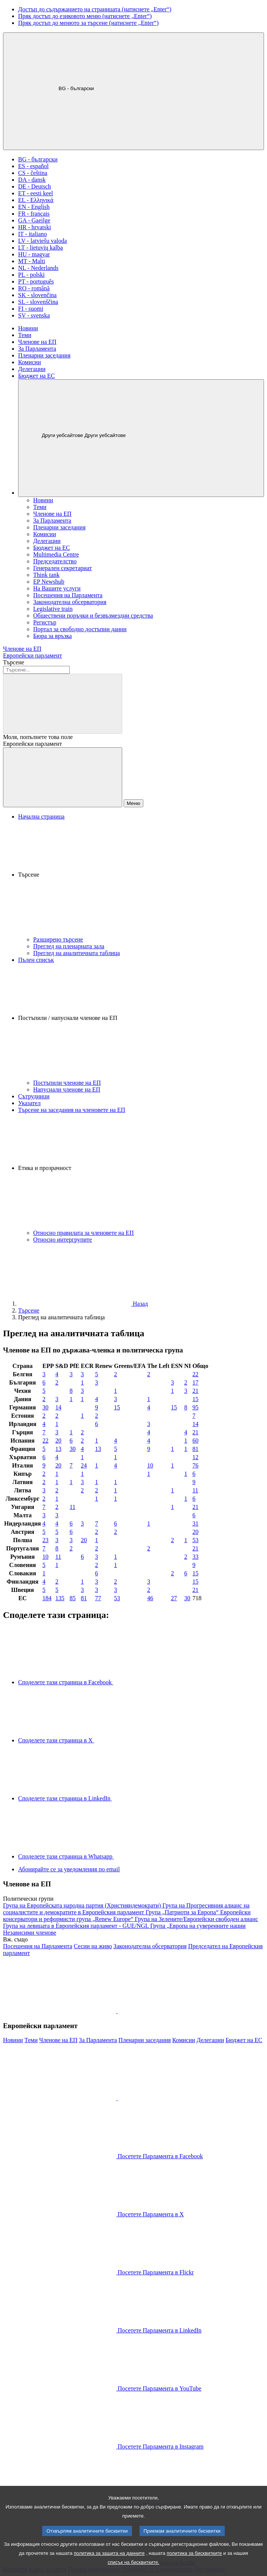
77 (98, 1598)
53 (195, 1540)
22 (195, 1374)
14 (58, 1407)
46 (150, 1598)
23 (46, 1540)
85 (73, 1598)
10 (150, 1465)
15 (195, 1399)
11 (195, 1490)
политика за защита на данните (109, 2565)
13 (58, 1449)
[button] (141, 878)
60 (195, 1440)
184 (47, 1598)
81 (195, 1449)
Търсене (13, 662)
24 (84, 1465)
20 (58, 1440)
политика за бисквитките (194, 2565)
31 (195, 1523)
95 (195, 1407)
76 (195, 1465)
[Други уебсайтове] (141, 438)
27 (174, 1598)
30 (46, 1407)
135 (59, 1598)
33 (195, 1556)
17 (195, 1382)
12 (195, 1457)
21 (195, 1391)
